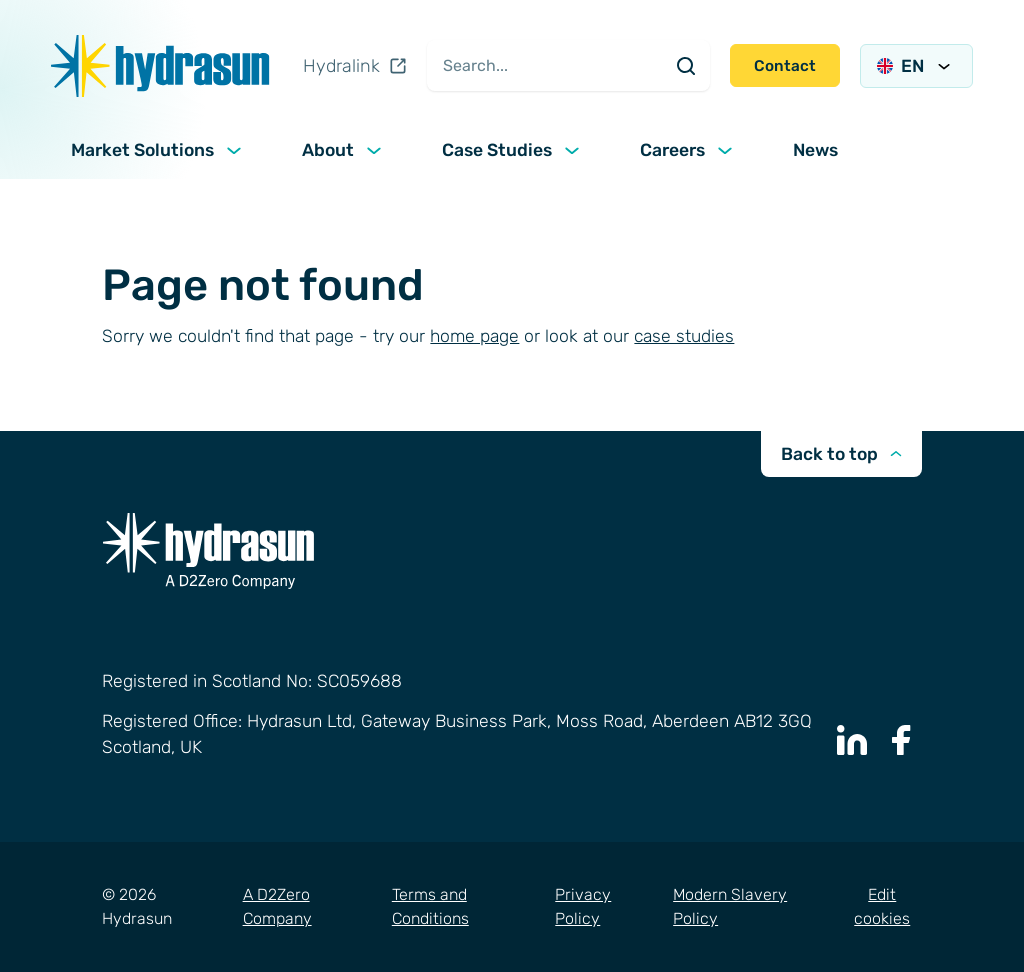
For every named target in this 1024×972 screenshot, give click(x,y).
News (815, 150)
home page (474, 336)
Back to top (841, 454)
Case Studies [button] (513, 150)
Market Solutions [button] (158, 150)
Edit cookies (882, 906)
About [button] (344, 150)
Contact (785, 66)
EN (916, 66)
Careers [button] (688, 150)
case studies (684, 336)
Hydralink (355, 66)
